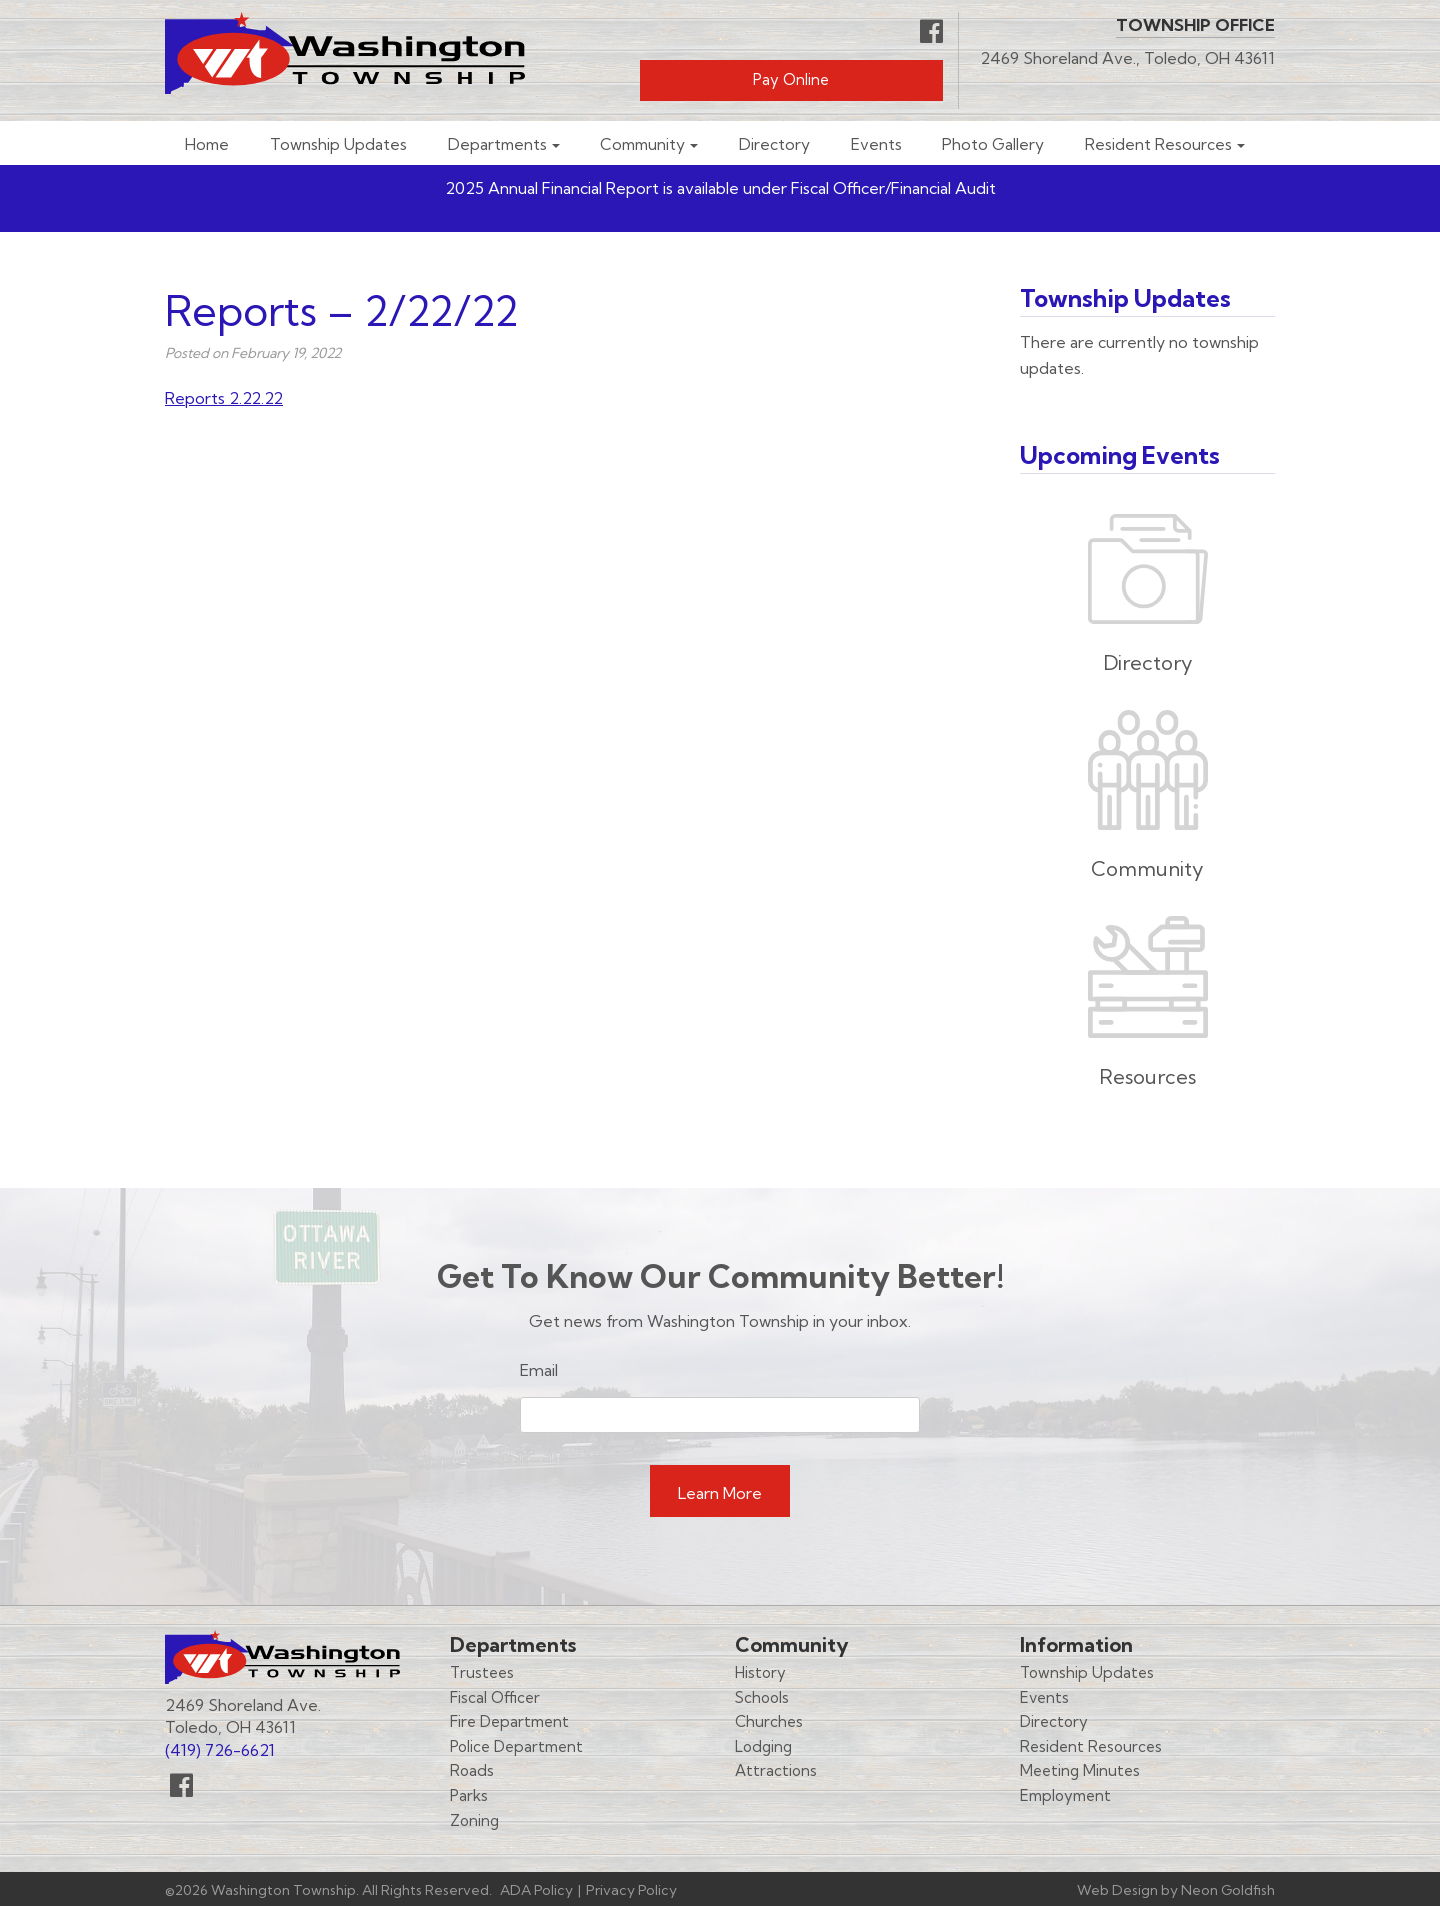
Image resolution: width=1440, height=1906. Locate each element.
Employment (1065, 1795)
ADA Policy (536, 1890)
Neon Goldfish (1228, 1890)
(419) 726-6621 (220, 1750)
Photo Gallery (993, 144)
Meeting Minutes (1080, 1770)
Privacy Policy (631, 1890)
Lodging (763, 1746)
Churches (769, 1721)
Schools (762, 1697)
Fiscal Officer (495, 1697)
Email (539, 1370)
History (760, 1672)
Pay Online (791, 79)
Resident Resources (1158, 144)
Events (876, 144)
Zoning (474, 1820)
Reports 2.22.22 (224, 398)
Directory (774, 144)
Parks (469, 1795)
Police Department (516, 1746)
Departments (497, 144)
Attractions (776, 1770)
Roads (472, 1770)
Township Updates (338, 144)
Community (642, 144)
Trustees (482, 1672)
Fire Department (509, 1721)
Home (207, 144)
